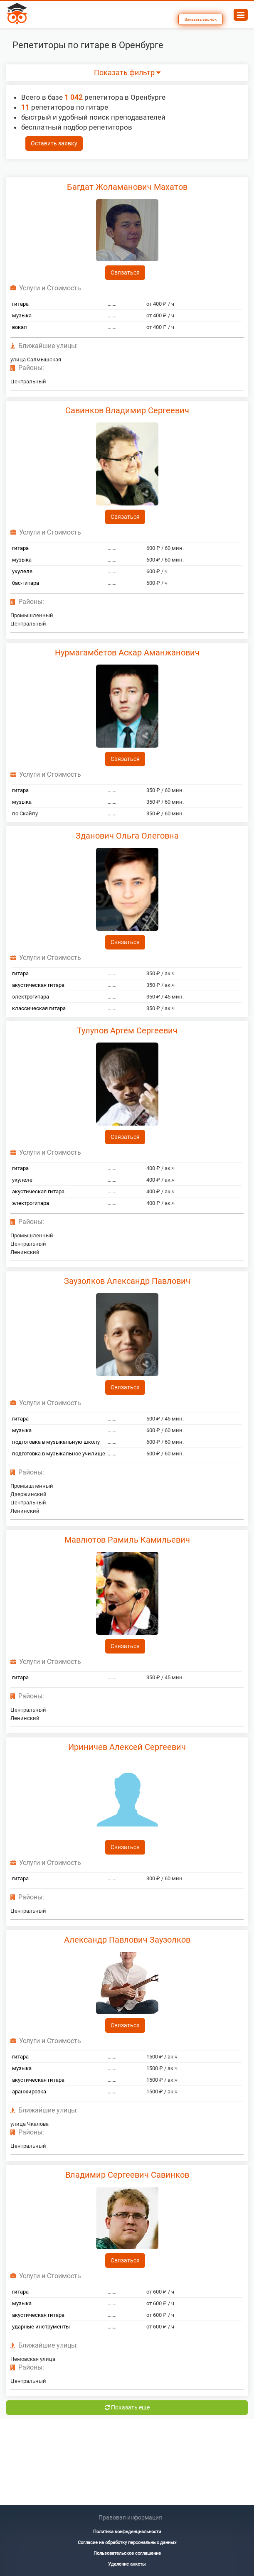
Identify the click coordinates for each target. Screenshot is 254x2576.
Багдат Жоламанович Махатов (127, 187)
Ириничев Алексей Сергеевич (127, 1747)
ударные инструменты (41, 2326)
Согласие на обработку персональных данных (127, 2542)
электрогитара (30, 997)
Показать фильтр (127, 73)
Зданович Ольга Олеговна (127, 836)
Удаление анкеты (127, 2564)
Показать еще (127, 2407)
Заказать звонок (201, 19)
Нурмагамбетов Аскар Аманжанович (127, 652)
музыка (22, 315)
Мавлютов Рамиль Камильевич (127, 1540)
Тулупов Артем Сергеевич (127, 1030)
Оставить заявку (54, 143)
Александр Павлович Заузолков (127, 1940)
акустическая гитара (38, 985)
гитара (20, 304)
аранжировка (29, 2091)
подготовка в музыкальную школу (56, 1442)
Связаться (125, 272)
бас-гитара (25, 583)
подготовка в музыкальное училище (58, 1453)
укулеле (22, 571)
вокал (19, 327)
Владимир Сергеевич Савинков (127, 2175)
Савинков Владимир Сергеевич (127, 410)
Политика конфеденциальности (127, 2531)
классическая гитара (39, 1008)
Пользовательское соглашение (127, 2553)
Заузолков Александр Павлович (127, 1281)
